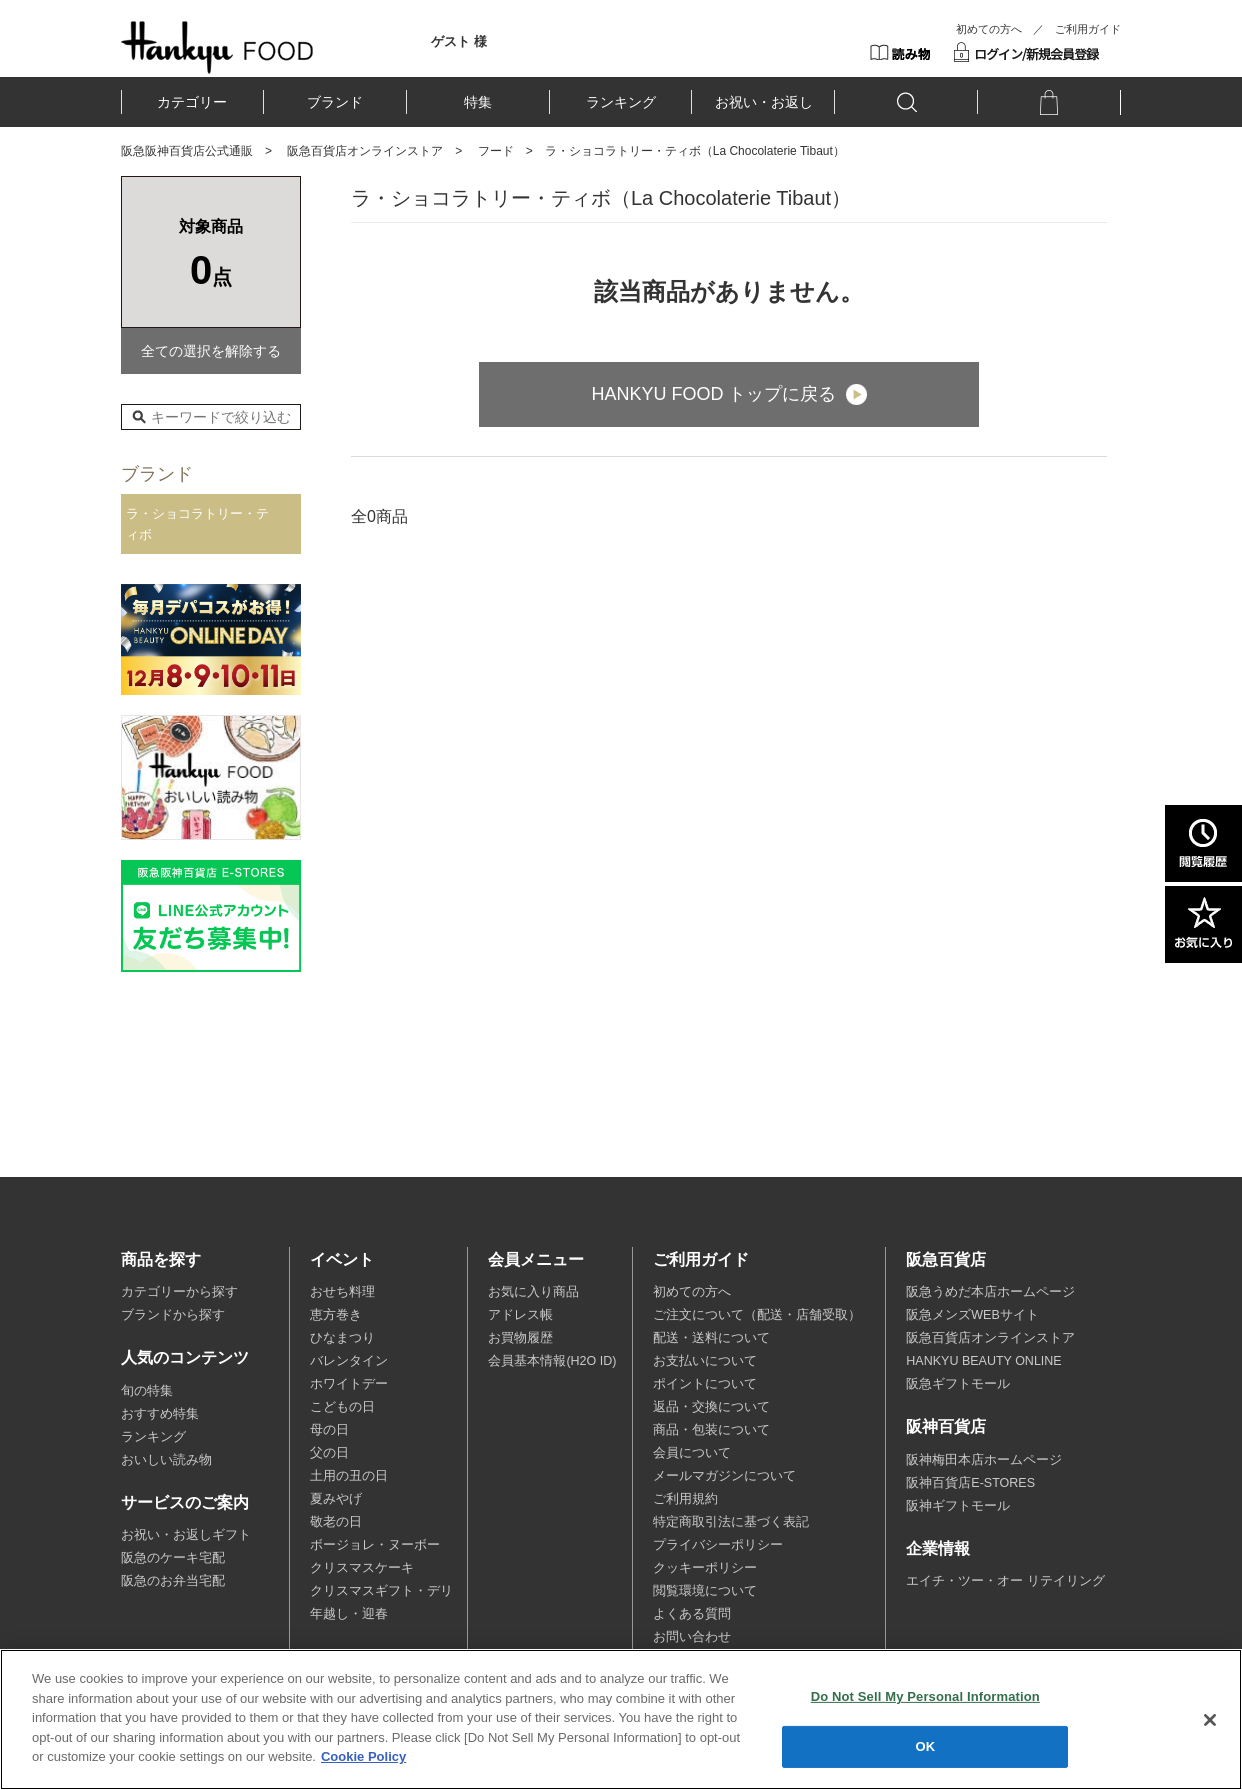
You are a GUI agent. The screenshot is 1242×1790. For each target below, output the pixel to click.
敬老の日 (336, 1522)
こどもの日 (342, 1407)
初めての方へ (989, 29)
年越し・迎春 (349, 1614)
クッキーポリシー (705, 1568)
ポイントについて (705, 1384)
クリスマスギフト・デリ (381, 1591)
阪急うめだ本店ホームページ (990, 1292)
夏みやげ (336, 1499)
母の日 (329, 1430)
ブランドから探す (173, 1315)
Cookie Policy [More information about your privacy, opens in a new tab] (363, 1757)
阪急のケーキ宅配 (173, 1558)
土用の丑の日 (349, 1476)
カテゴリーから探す (179, 1292)
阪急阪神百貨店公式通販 (187, 151)
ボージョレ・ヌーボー (375, 1545)
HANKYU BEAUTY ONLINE (983, 1361)
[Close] (1210, 1720)
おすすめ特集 (160, 1414)
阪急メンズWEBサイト (972, 1315)
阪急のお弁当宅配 (173, 1581)
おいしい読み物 (166, 1460)
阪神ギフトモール (958, 1506)
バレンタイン (349, 1361)
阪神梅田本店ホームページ (984, 1460)
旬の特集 (147, 1391)
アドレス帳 (520, 1315)
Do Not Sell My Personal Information (925, 1696)
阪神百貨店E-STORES (970, 1483)
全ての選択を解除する (211, 351)
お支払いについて (705, 1361)
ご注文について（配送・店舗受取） (757, 1315)
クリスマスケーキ (362, 1568)
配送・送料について (711, 1338)
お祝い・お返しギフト (186, 1535)
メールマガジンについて (724, 1476)
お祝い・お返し (764, 102)
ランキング (621, 102)
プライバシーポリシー (718, 1545)
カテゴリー (192, 102)
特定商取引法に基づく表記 (731, 1522)
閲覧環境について (705, 1591)
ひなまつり (342, 1338)
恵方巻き (336, 1315)
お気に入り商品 (533, 1292)
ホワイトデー (349, 1384)
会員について (692, 1453)
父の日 (329, 1453)
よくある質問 (692, 1614)
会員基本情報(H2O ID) (552, 1361)
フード (496, 151)
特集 (478, 102)
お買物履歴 (520, 1338)
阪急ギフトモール (958, 1384)
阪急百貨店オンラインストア (365, 151)
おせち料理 (342, 1292)
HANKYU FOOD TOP (217, 47)
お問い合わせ (692, 1637)
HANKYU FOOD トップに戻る (713, 394)
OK (925, 1746)
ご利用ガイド (1088, 29)
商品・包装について (711, 1430)
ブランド (335, 102)
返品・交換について (711, 1407)
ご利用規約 (685, 1499)
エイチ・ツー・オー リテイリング (1005, 1581)
